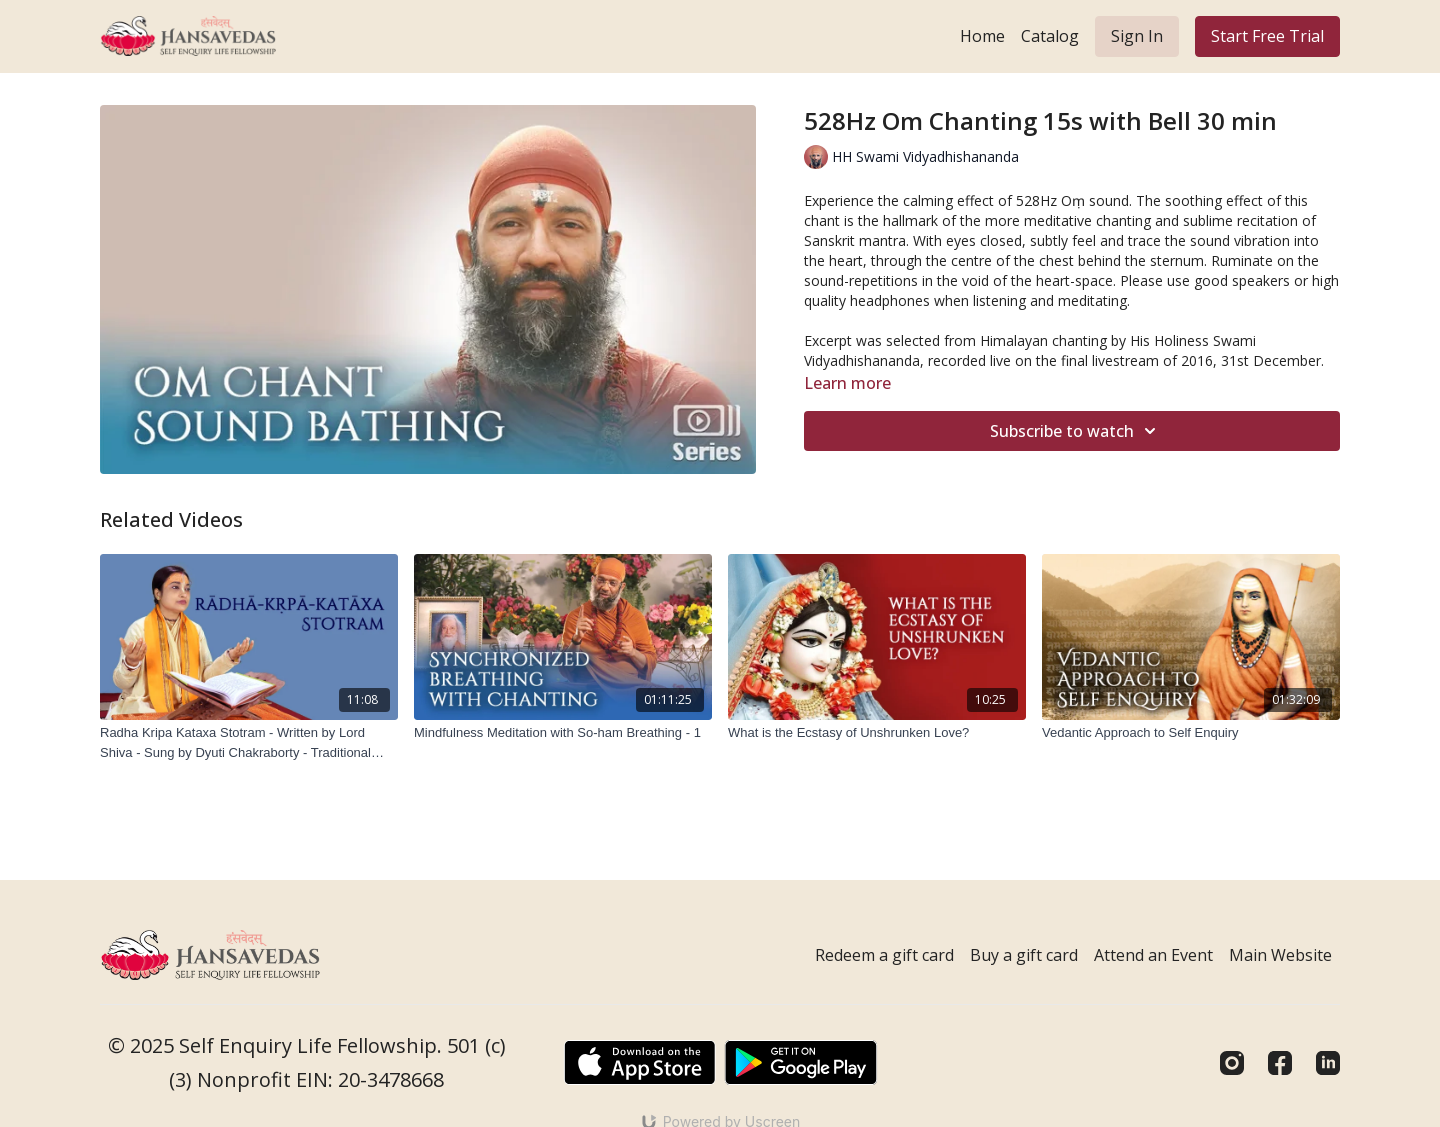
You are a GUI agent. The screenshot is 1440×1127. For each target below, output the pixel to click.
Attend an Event (1153, 955)
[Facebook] (1280, 1063)
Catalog (1050, 36)
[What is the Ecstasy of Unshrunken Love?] (877, 733)
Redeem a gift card (884, 955)
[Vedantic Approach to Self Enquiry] (1191, 733)
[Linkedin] (1328, 1063)
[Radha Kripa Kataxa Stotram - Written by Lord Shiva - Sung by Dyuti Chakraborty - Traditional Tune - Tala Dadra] (249, 742)
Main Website (1280, 955)
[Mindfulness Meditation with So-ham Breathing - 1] (563, 733)
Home (982, 36)
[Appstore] (639, 1062)
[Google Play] (801, 1062)
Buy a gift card (1024, 955)
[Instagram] (1232, 1063)
